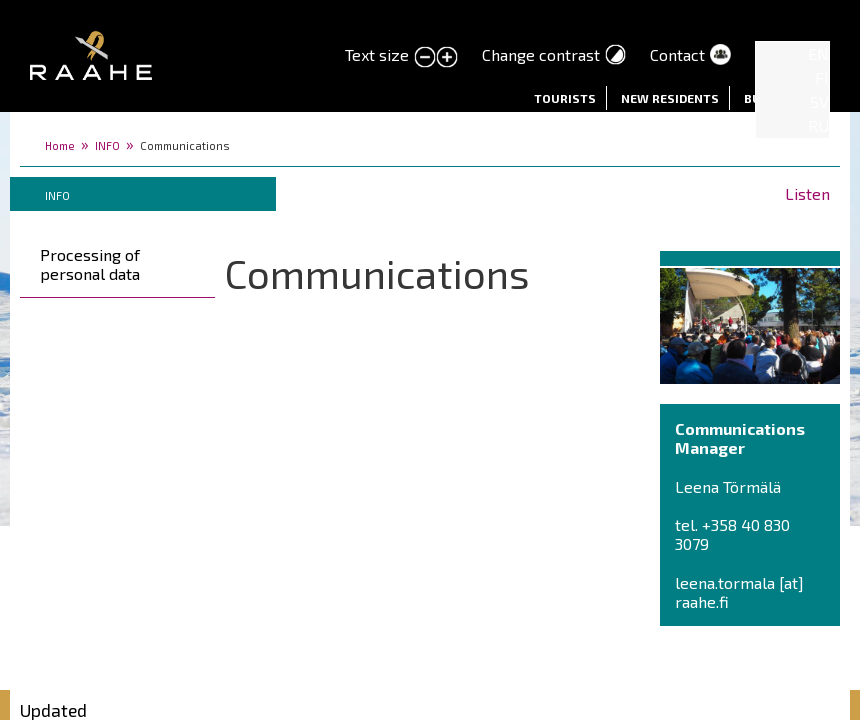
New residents (670, 98)
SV (819, 101)
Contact (677, 54)
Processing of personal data (90, 264)
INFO (107, 145)
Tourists (565, 98)
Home (60, 145)
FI (822, 77)
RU (818, 125)
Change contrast (541, 54)
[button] (750, 322)
